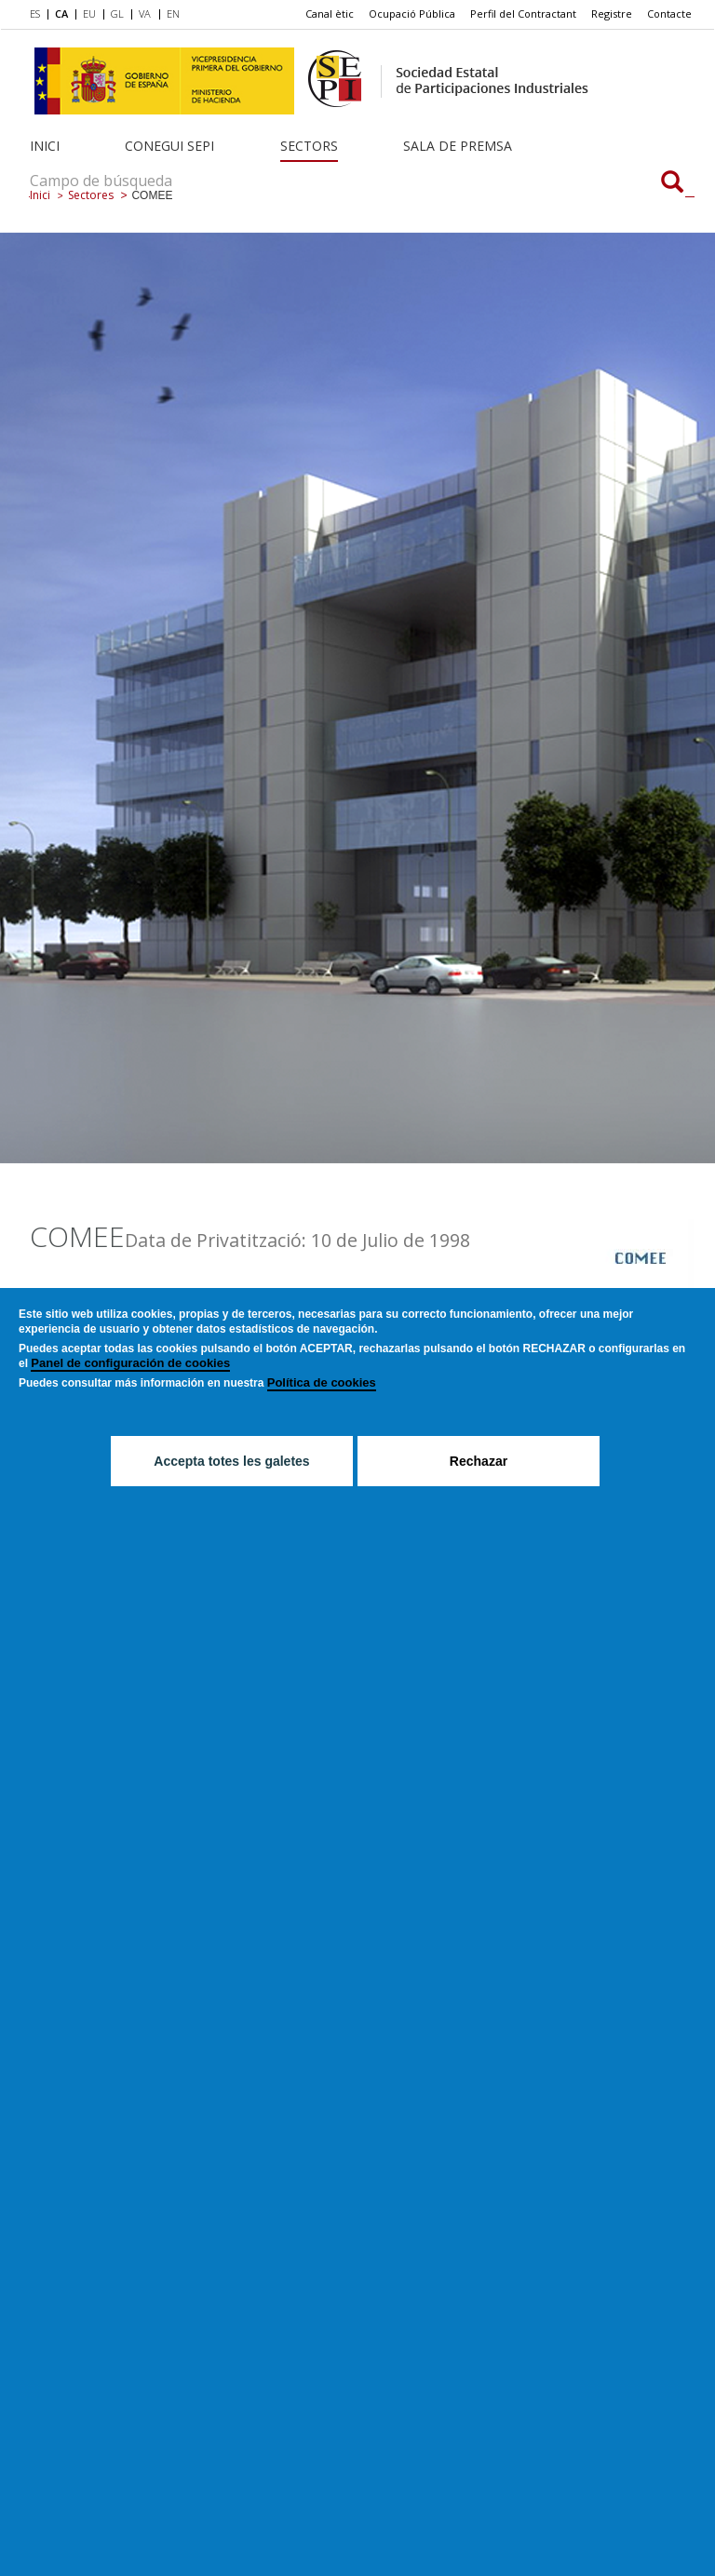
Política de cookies (321, 1382)
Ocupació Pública (412, 13)
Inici (45, 145)
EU (89, 13)
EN (173, 13)
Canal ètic (329, 13)
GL (117, 13)
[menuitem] (38, 15)
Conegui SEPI (169, 145)
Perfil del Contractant (523, 13)
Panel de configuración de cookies (130, 1363)
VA (145, 13)
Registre (611, 13)
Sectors (309, 145)
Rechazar (478, 1461)
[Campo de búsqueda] (672, 183)
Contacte (669, 13)
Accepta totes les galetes (231, 1461)
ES (35, 13)
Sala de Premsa (457, 145)
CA (61, 13)
